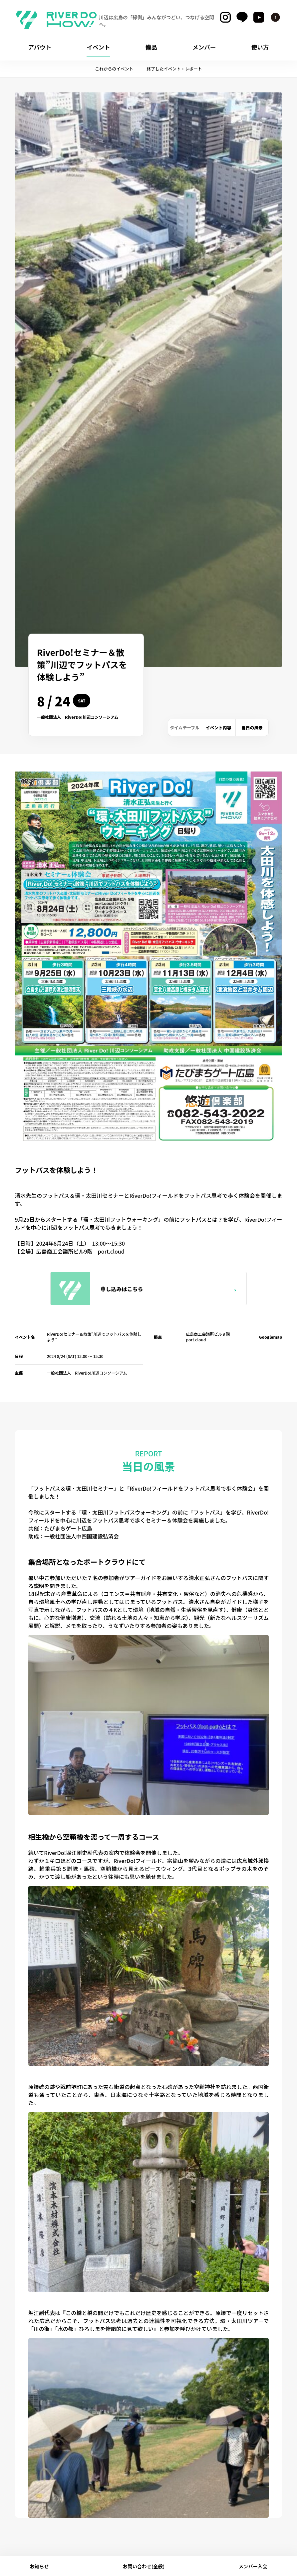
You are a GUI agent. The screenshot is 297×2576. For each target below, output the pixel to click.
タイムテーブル (184, 727)
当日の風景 (252, 727)
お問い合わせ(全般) (144, 2566)
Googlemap (270, 1337)
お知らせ (39, 2566)
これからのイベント (114, 68)
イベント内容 (218, 727)
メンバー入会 (252, 2566)
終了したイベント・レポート (174, 68)
